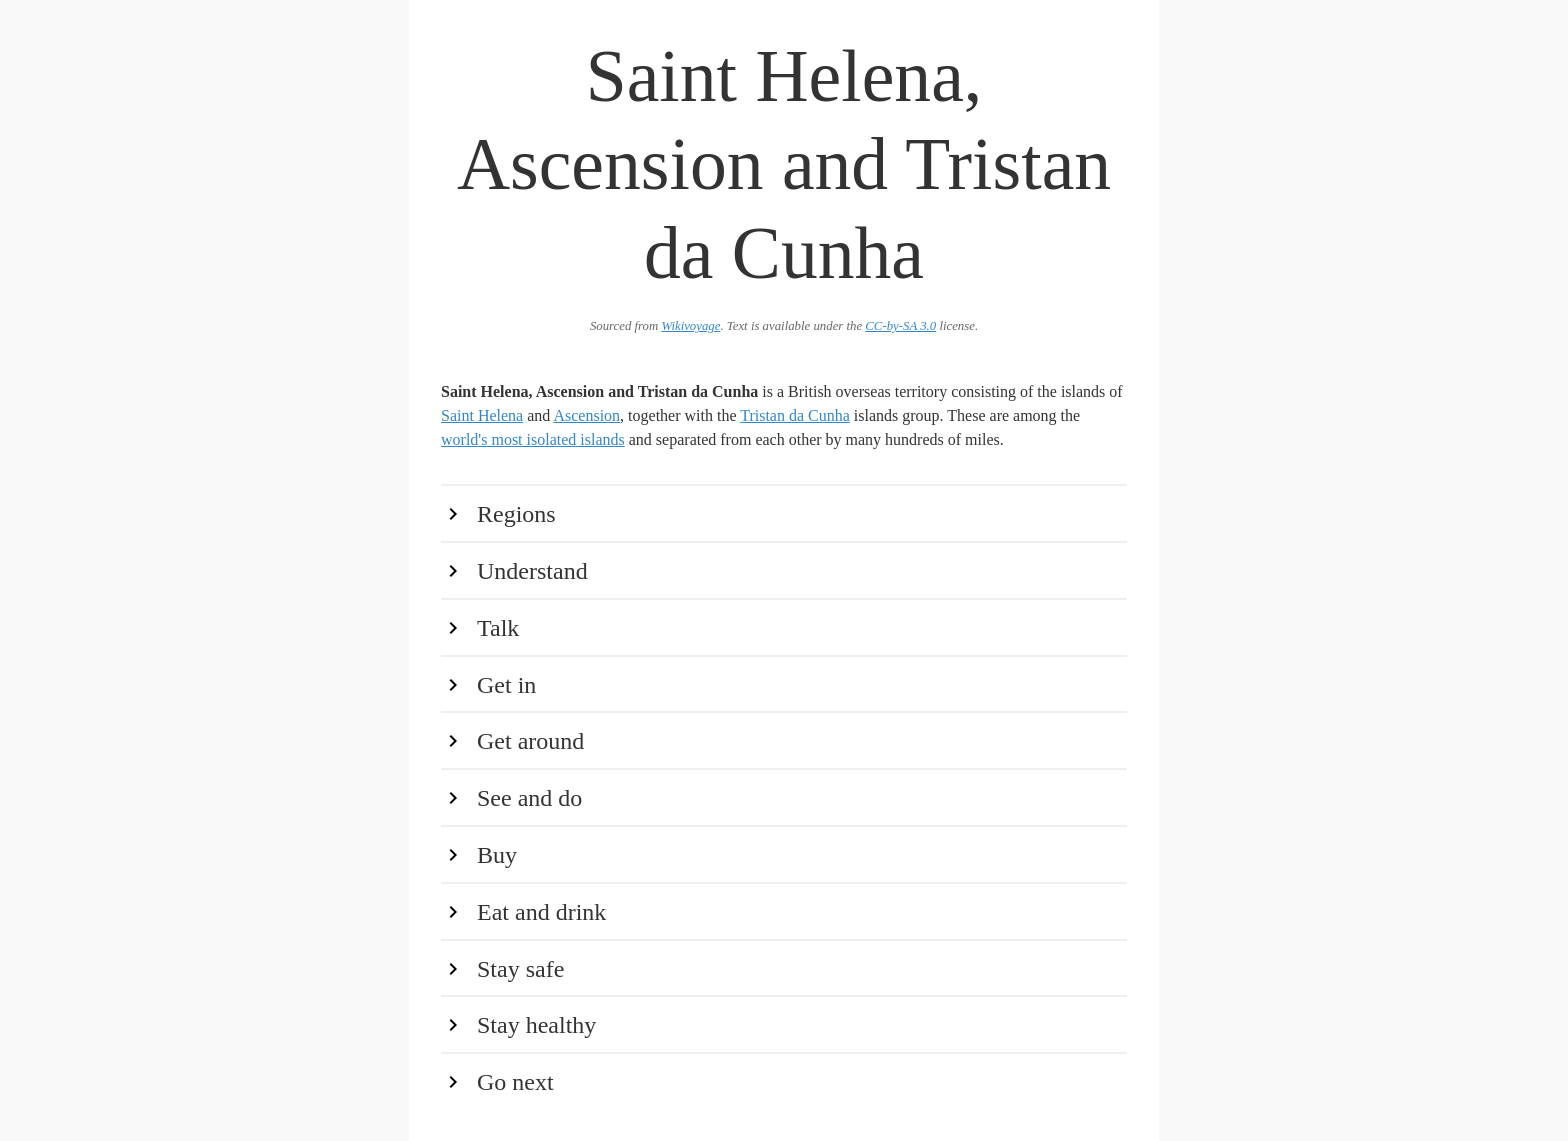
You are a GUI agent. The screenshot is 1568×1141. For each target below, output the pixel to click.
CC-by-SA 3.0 (900, 326)
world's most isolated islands (533, 439)
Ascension (586, 415)
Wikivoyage (690, 326)
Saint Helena (482, 415)
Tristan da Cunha (795, 415)
